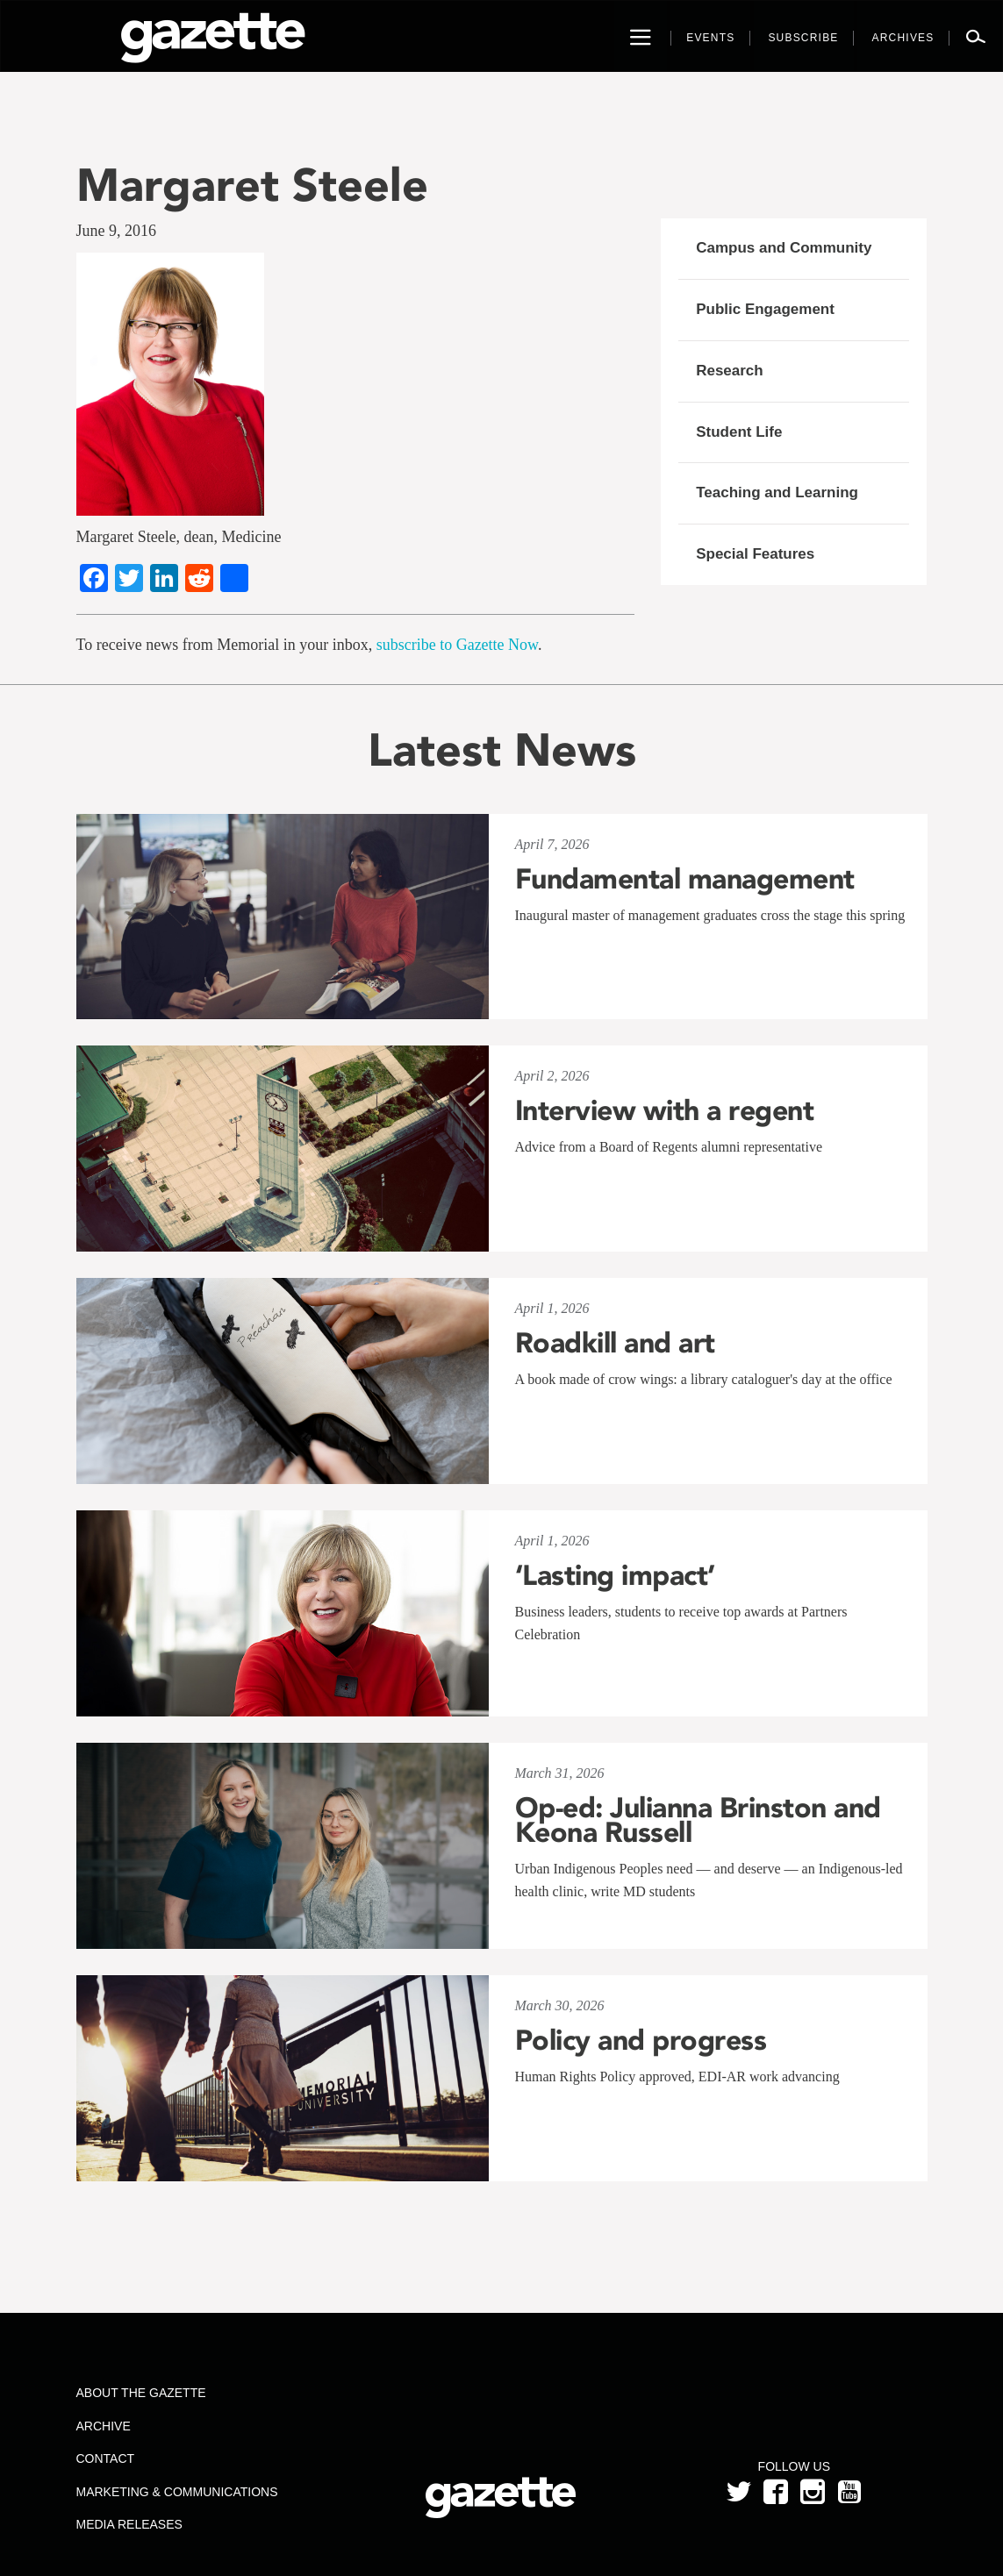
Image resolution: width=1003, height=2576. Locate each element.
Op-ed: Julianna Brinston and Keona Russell (698, 1820)
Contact (105, 2458)
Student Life (739, 432)
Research (729, 370)
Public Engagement (765, 309)
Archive (103, 2426)
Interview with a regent (664, 1110)
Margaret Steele (252, 185)
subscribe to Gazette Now (457, 644)
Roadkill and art (615, 1343)
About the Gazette (141, 2393)
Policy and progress (641, 2040)
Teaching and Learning (777, 492)
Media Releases (129, 2524)
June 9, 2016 (116, 230)
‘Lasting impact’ (615, 1575)
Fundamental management (685, 879)
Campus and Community (783, 247)
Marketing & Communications (177, 2492)
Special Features (755, 554)
